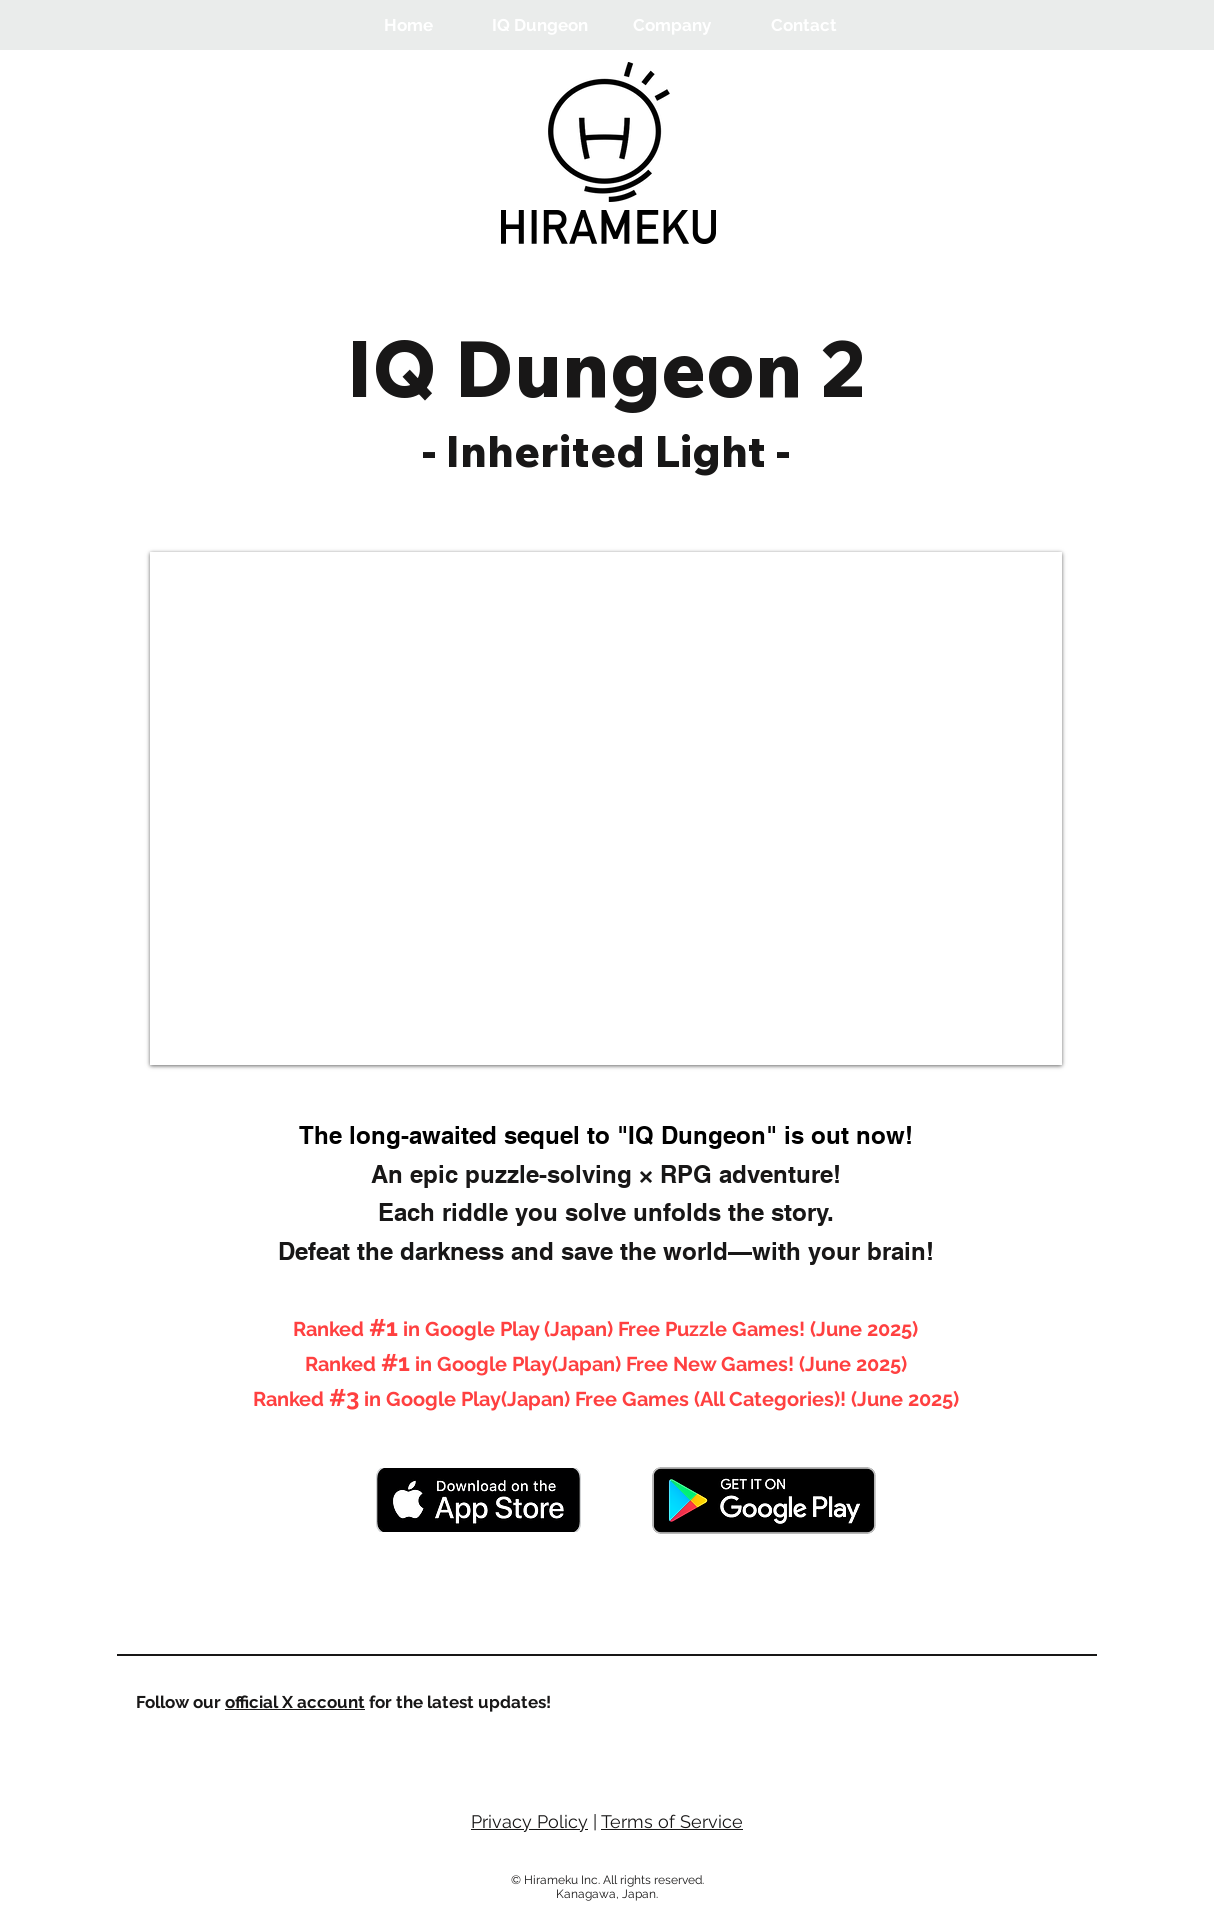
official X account (295, 1702)
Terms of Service (672, 1821)
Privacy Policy (529, 1821)
